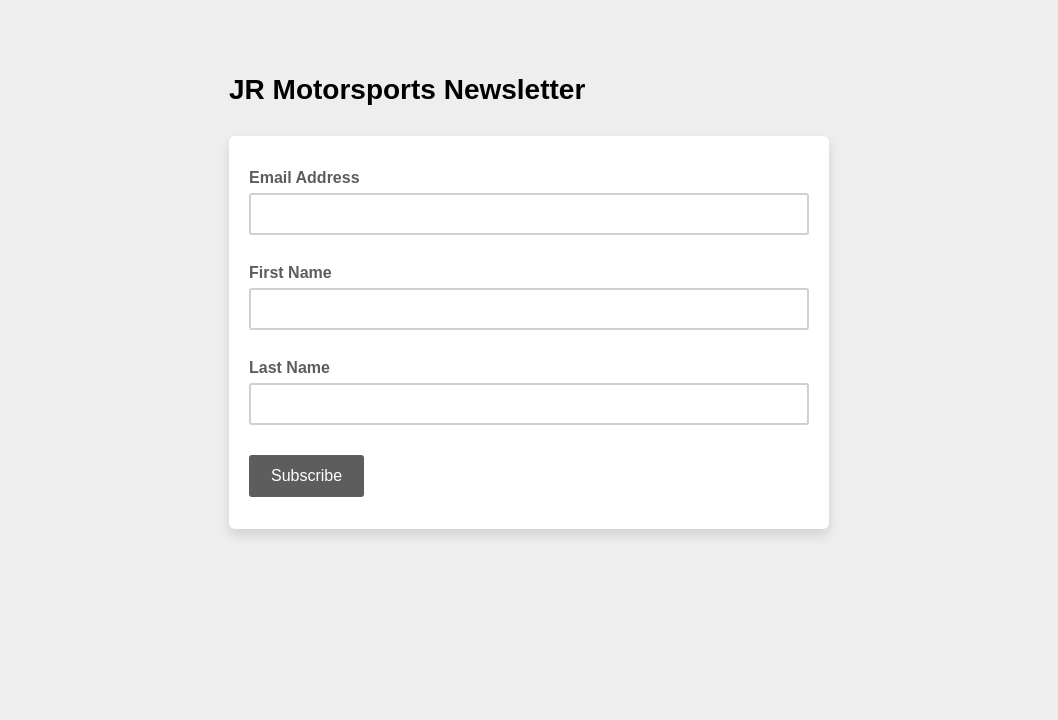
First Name (290, 272)
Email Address (310, 176)
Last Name (289, 367)
